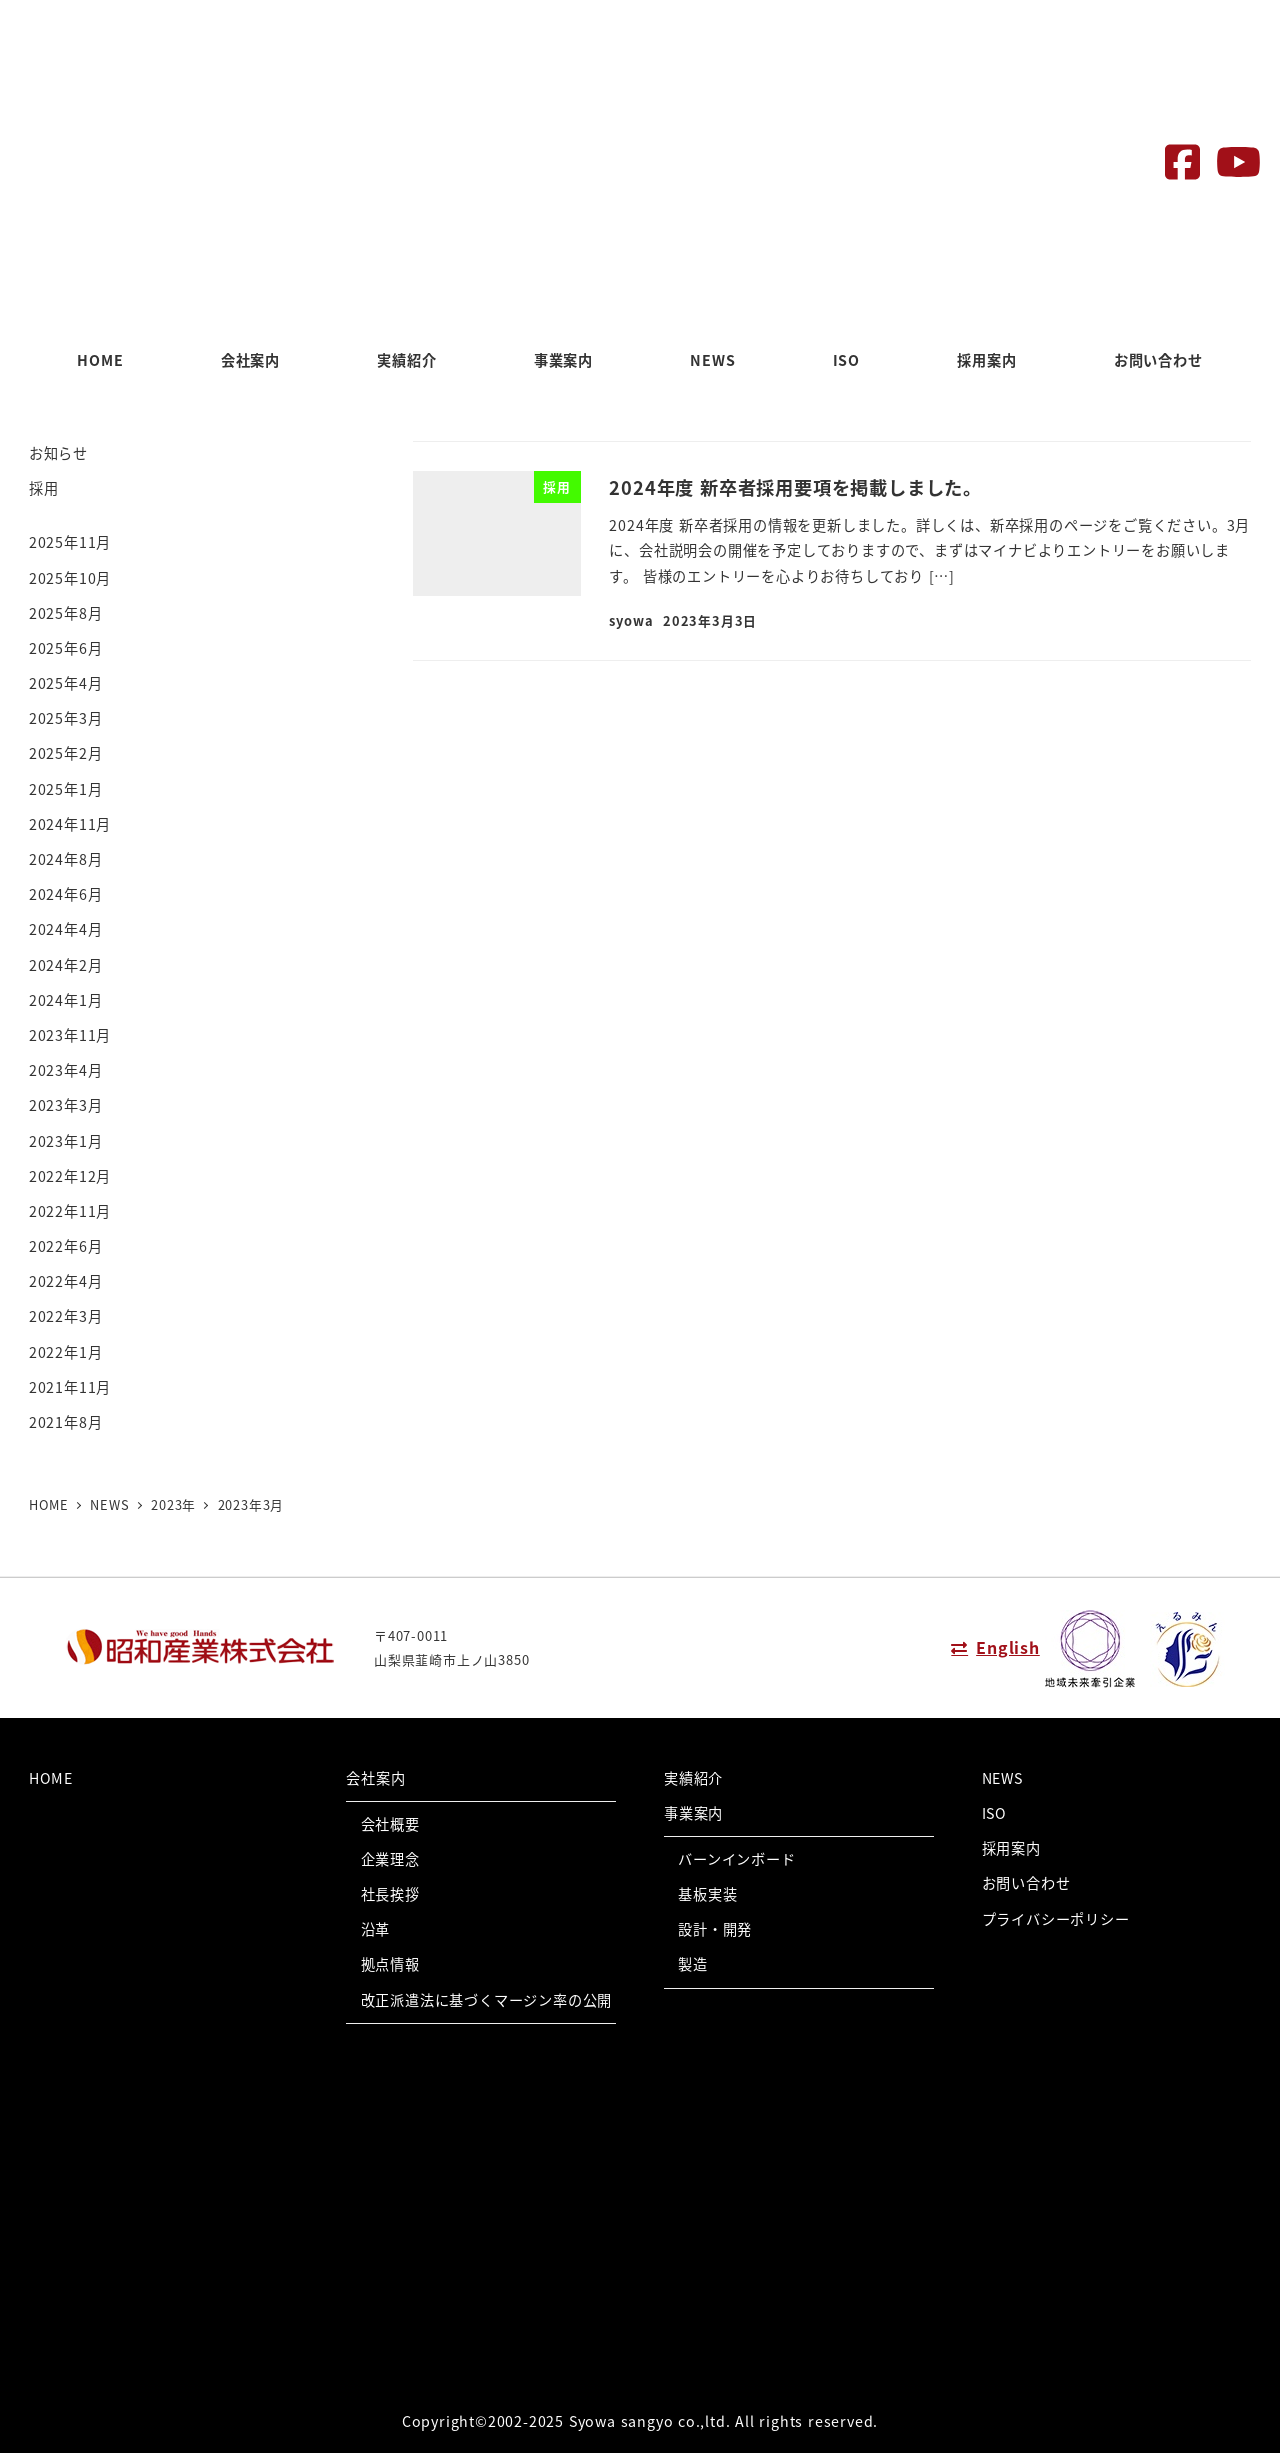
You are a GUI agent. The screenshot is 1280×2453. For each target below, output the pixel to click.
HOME (51, 1778)
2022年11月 (70, 1211)
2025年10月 (70, 578)
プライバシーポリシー (1056, 1919)
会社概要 (390, 1824)
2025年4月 (66, 683)
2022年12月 (70, 1176)
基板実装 (707, 1894)
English (1008, 1647)
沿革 (376, 1929)
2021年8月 (66, 1422)
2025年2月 (66, 753)
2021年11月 (70, 1387)
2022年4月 (66, 1281)
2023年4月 (66, 1070)
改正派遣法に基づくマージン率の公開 (487, 2000)
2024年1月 (66, 1000)
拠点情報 (390, 1964)
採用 (44, 488)
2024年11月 (70, 824)
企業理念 (390, 1859)
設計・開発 (715, 1929)
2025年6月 (66, 648)
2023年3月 (66, 1105)
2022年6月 (66, 1246)
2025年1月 (66, 789)
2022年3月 (66, 1316)
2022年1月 (66, 1352)
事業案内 (693, 1813)
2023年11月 (70, 1035)
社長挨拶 (390, 1894)
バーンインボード (736, 1859)
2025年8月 (66, 613)
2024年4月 (66, 929)
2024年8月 (66, 859)
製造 (693, 1964)
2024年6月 (66, 894)
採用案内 (1011, 1848)
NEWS (1002, 1778)
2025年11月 (70, 542)
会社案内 (375, 1778)
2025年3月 (66, 718)
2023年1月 (66, 1141)
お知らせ (58, 453)
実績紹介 (693, 1778)
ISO (994, 1813)
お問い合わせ (1026, 1883)
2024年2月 (66, 965)
